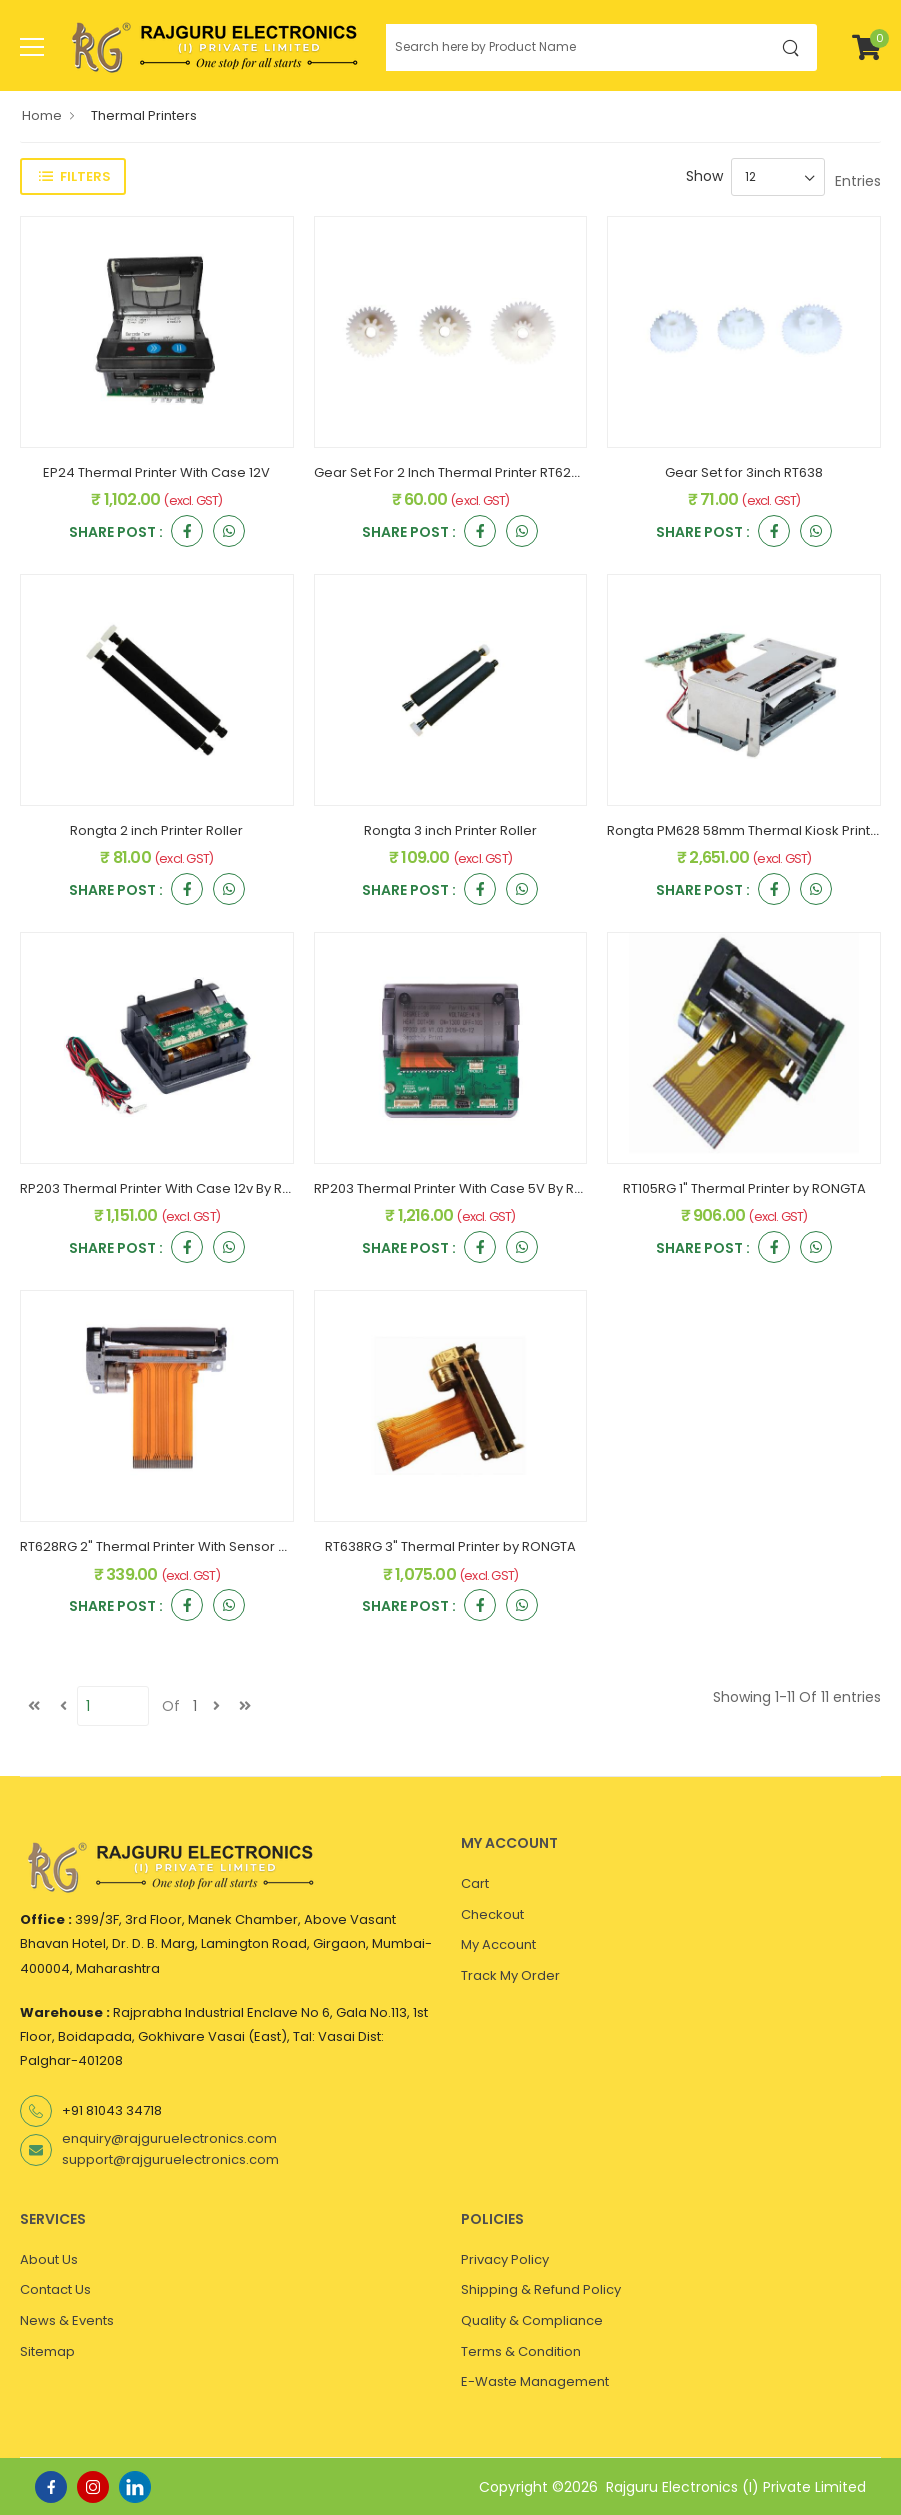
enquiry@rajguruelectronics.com (169, 2138)
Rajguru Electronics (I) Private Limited (736, 2487)
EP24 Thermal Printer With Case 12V (156, 472)
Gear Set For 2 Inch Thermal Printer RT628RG (455, 472)
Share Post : (116, 533)
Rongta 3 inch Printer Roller (450, 830)
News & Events (67, 2320)
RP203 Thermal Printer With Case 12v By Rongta (170, 1188)
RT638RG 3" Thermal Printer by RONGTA (450, 1546)
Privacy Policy (505, 2259)
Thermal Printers (144, 115)
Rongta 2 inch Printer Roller (156, 830)
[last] (245, 1706)
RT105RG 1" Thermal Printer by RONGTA (744, 1188)
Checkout (492, 1914)
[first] (34, 1706)
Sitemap (47, 2351)
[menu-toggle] (32, 47)
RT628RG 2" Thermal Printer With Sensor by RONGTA (185, 1546)
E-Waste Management (535, 2381)
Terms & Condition (521, 2351)
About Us (49, 2259)
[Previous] (63, 1706)
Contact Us (55, 2289)
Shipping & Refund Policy (541, 2289)
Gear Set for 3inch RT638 (744, 472)
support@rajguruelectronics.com (170, 2159)
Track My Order (510, 1975)
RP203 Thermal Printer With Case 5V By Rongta (463, 1188)
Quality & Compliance (532, 2320)
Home (42, 115)
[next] (216, 1706)
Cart (475, 1883)
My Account (498, 1944)
